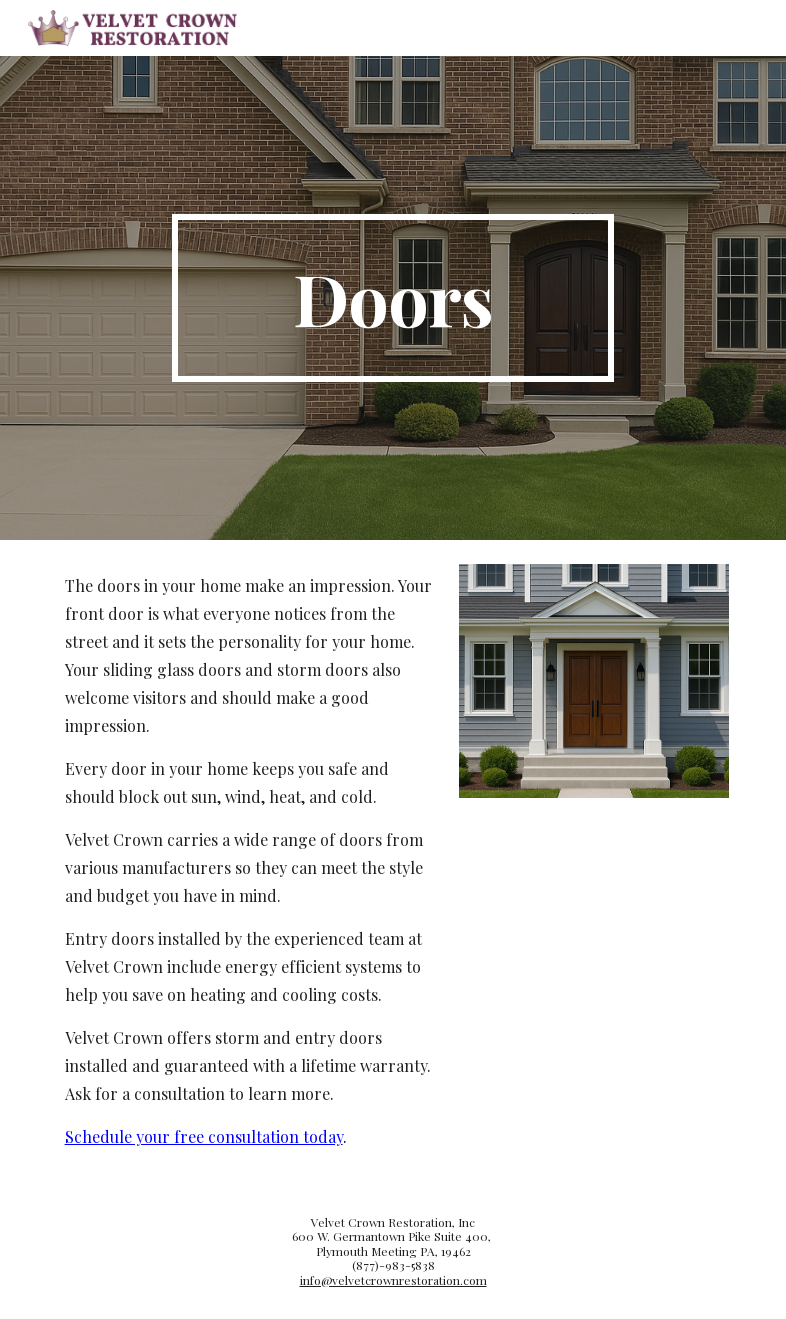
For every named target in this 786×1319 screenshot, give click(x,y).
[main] (393, 298)
